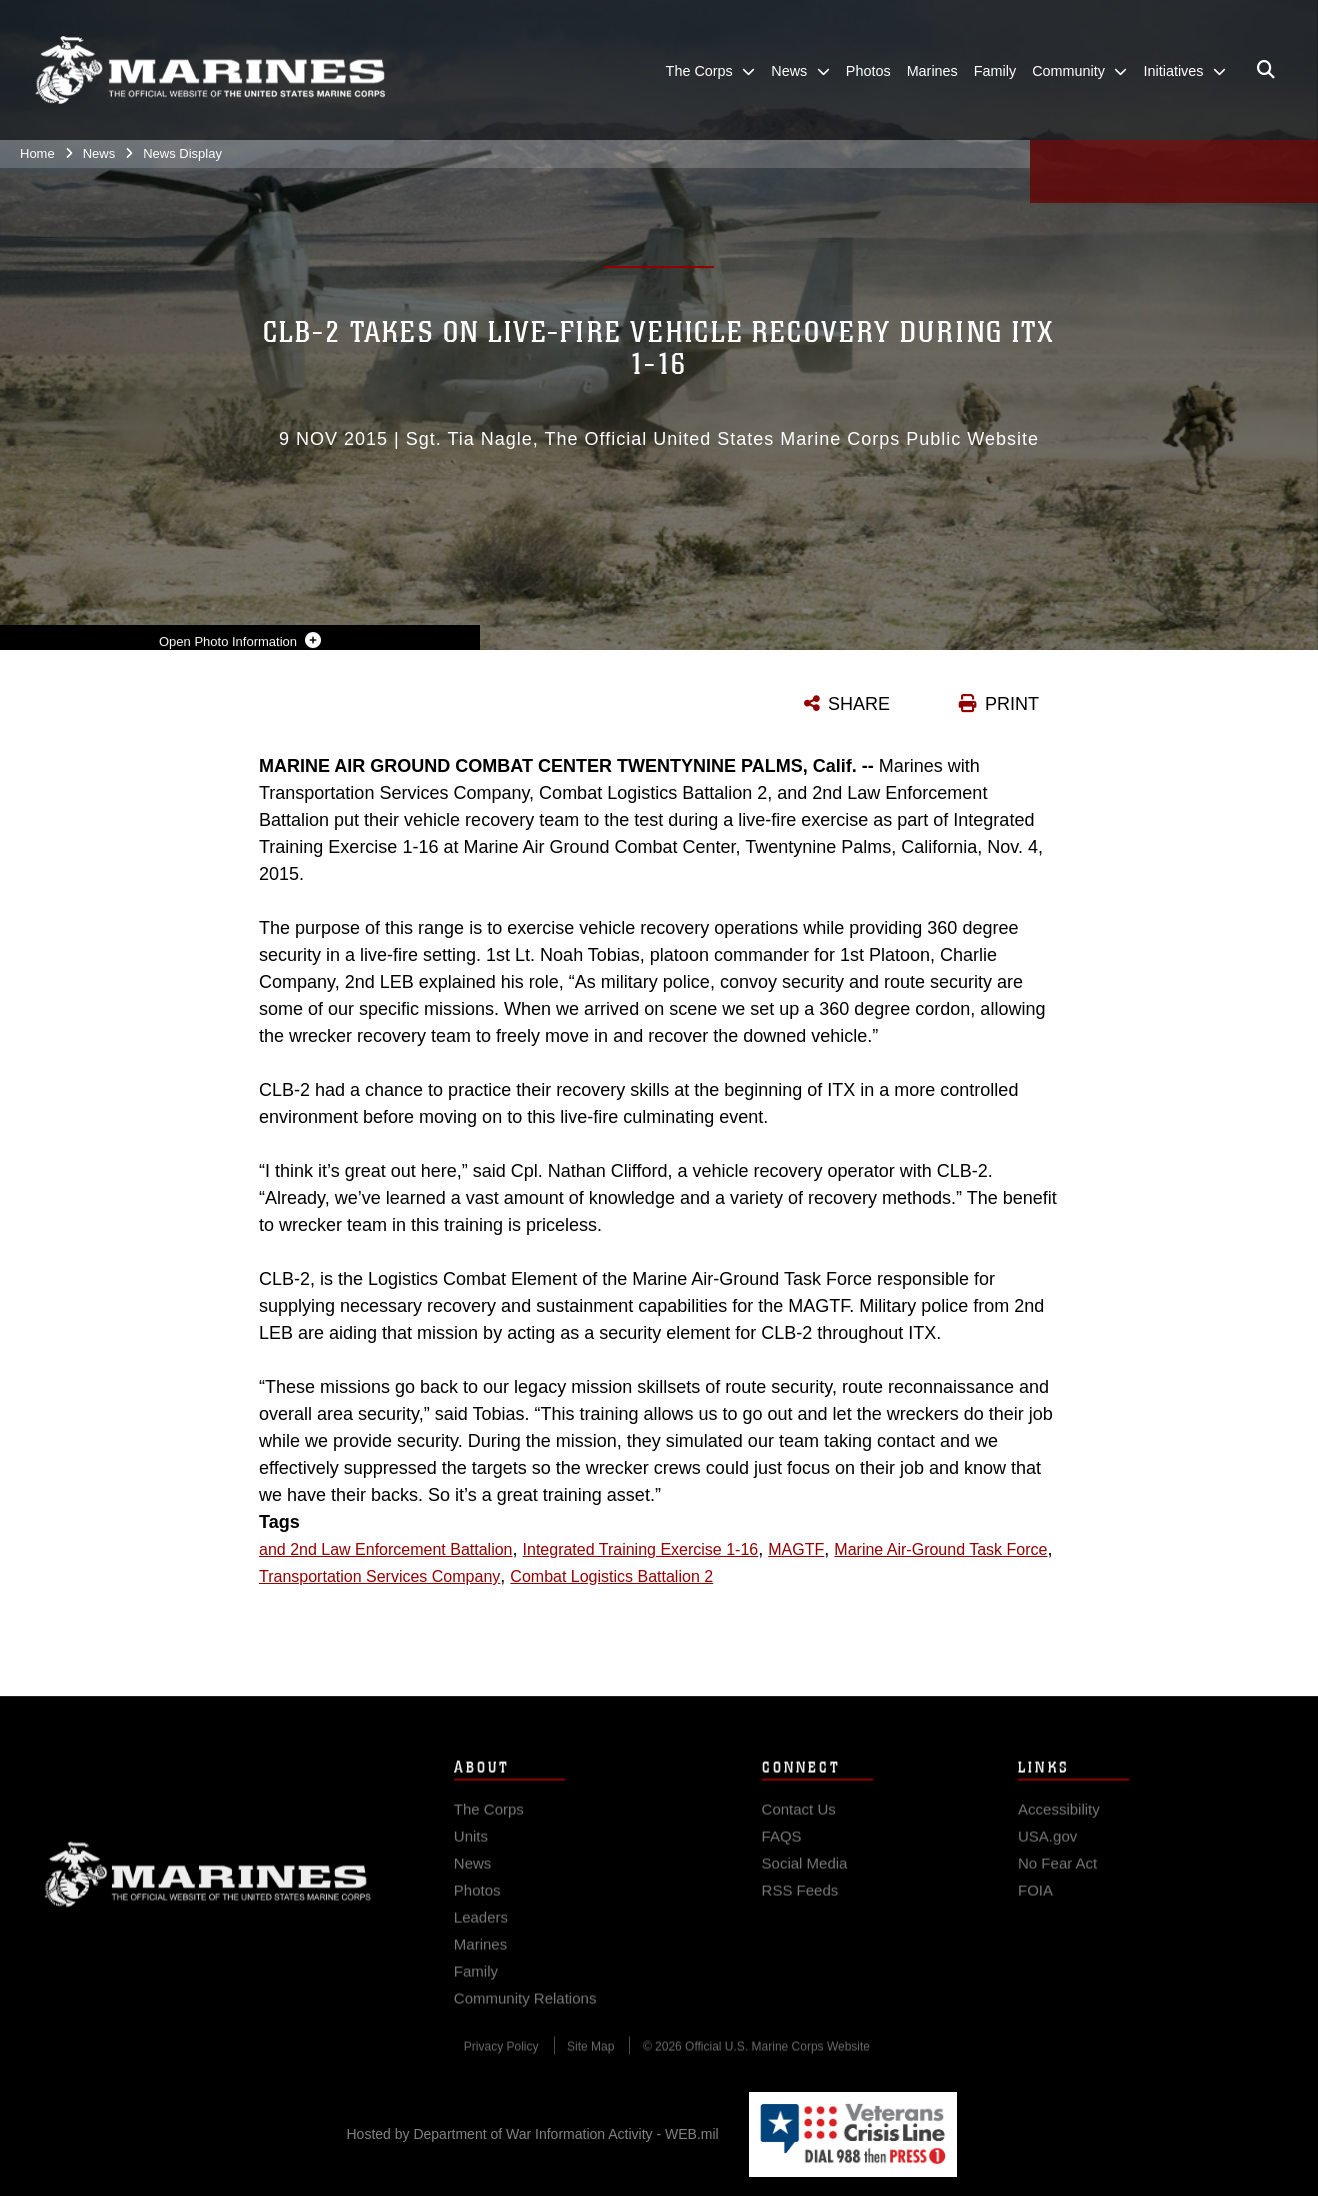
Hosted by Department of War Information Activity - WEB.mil (533, 2134)
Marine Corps (208, 1887)
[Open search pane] (1266, 70)
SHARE (859, 704)
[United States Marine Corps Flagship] (210, 70)
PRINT (1012, 704)
